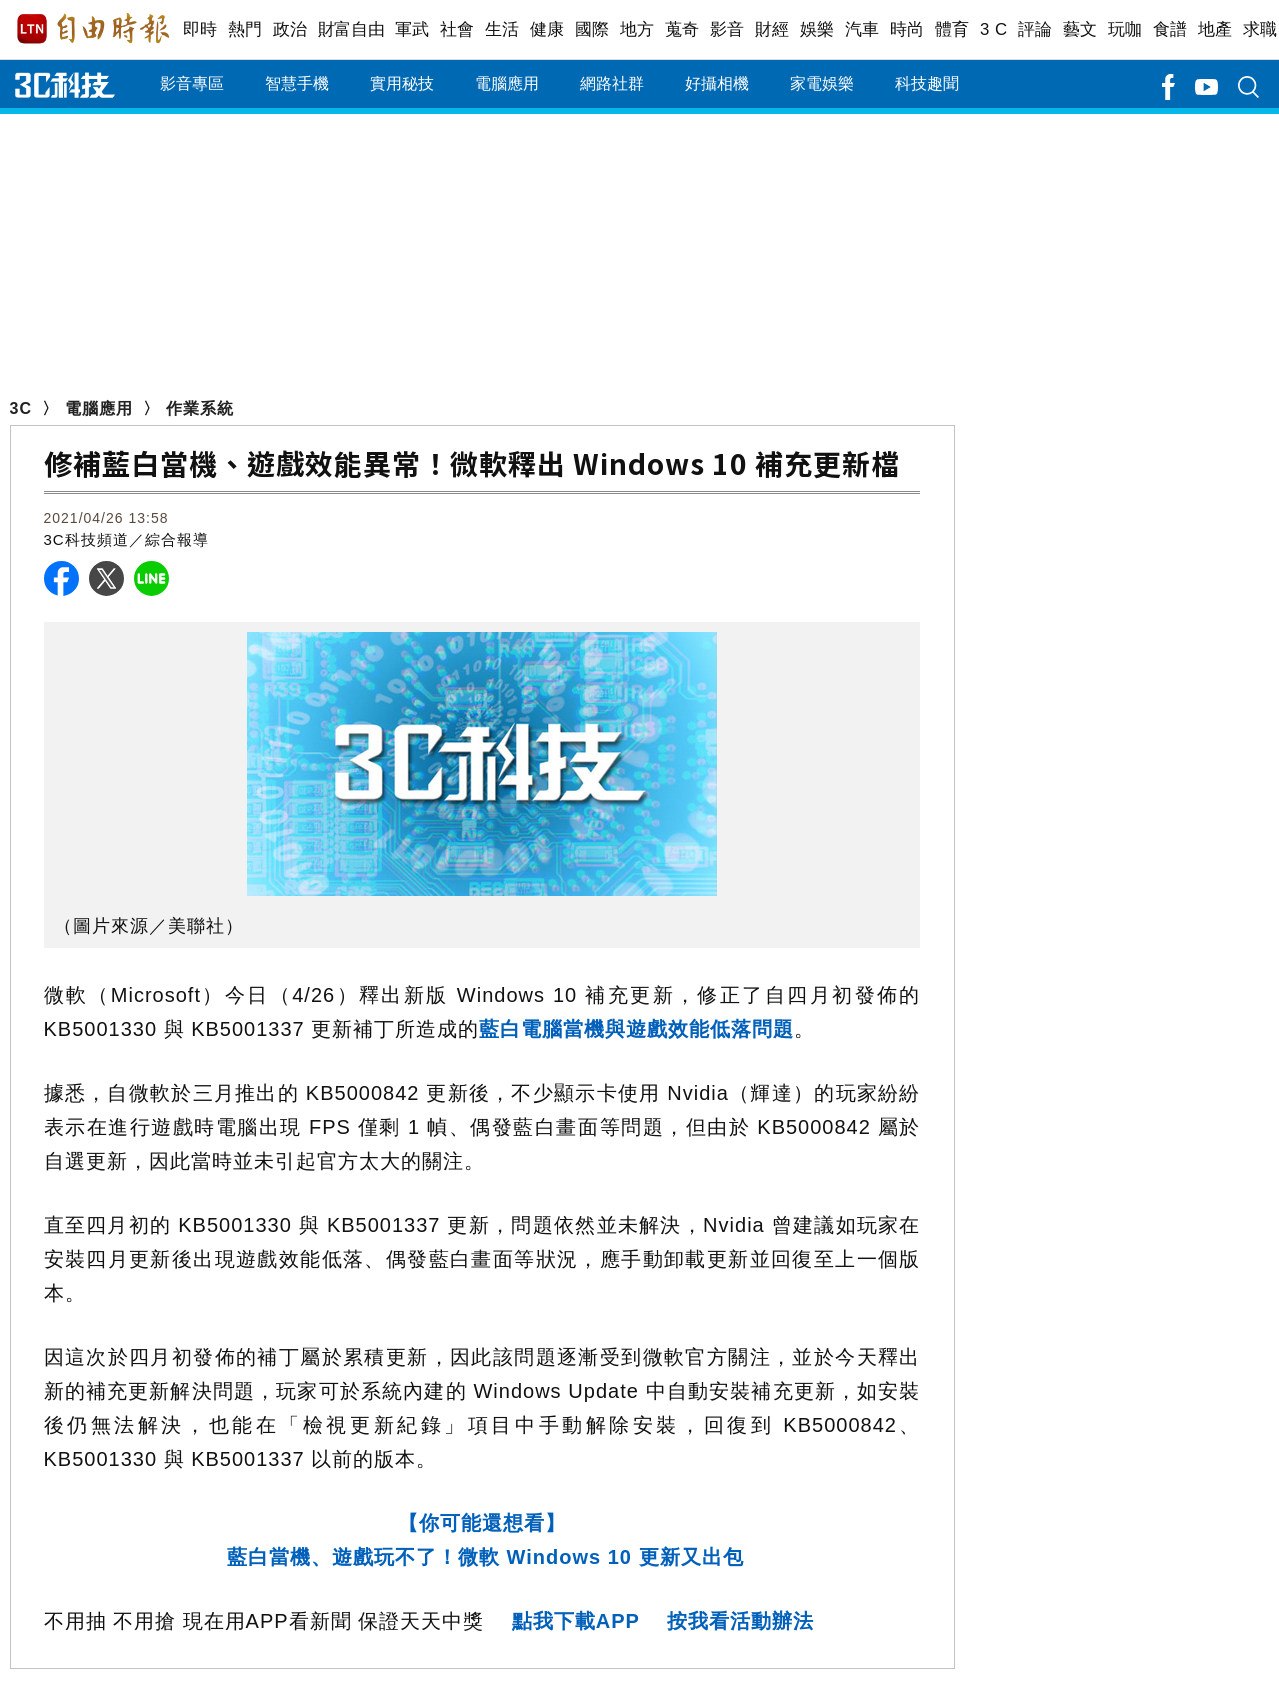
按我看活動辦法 (740, 1621)
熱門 (245, 29)
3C (21, 408)
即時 (200, 29)
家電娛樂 (822, 83)
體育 (952, 29)
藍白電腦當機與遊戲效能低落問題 (636, 1029)
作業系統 (200, 408)
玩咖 (1125, 29)
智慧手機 (297, 83)
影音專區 (192, 83)
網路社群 (612, 83)
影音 (727, 29)
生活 (502, 29)
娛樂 (817, 29)
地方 (637, 29)
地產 (1215, 29)
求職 (1260, 29)
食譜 (1170, 29)
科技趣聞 (927, 83)
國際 (592, 29)
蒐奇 (682, 29)
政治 (290, 29)
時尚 (907, 29)
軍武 (412, 29)
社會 (457, 29)
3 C (994, 29)
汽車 (862, 29)
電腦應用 (507, 83)
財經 (772, 29)
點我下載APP (576, 1621)
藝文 (1080, 29)
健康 (547, 29)
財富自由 (351, 29)
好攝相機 (717, 83)
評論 (1035, 29)
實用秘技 (402, 83)
